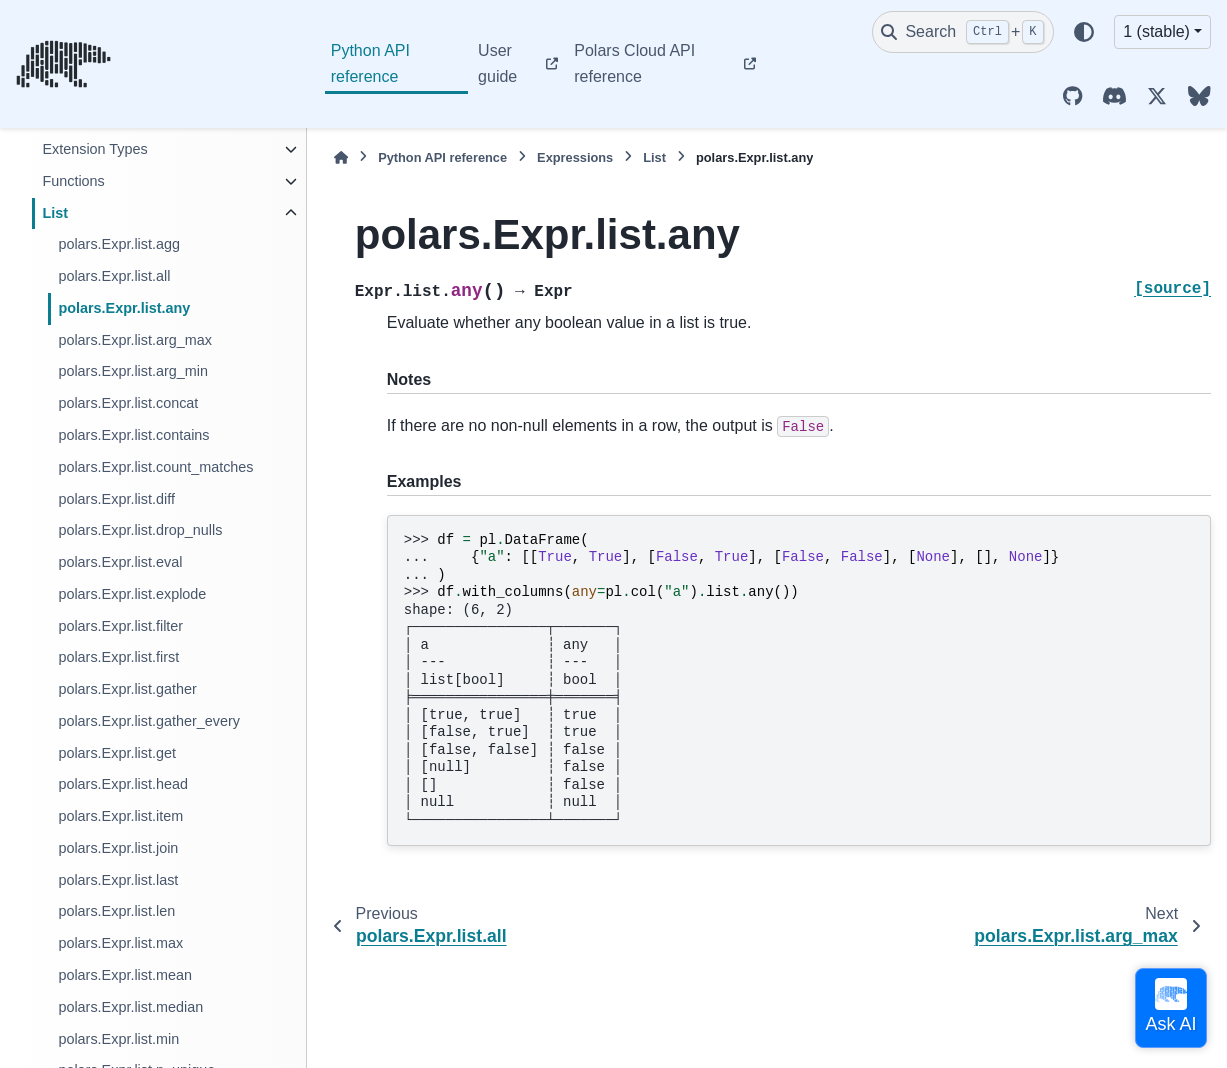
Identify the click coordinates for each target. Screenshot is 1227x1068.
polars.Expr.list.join (118, 848)
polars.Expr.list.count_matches (155, 467)
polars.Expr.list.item (120, 816)
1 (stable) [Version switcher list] (1156, 31)
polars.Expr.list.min (118, 1039)
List (55, 213)
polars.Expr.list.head (123, 784)
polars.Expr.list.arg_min (133, 371)
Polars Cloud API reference (634, 63)
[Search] (963, 32)
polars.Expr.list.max (120, 943)
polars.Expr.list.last (118, 880)
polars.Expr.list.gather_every (149, 721)
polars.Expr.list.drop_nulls (140, 530)
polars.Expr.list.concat (128, 403)
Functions (73, 181)
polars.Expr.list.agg (119, 244)
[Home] (341, 157)
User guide (497, 63)
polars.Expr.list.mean (125, 975)
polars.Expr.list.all (114, 276)
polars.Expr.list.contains (133, 435)
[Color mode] (1084, 32)
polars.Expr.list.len (116, 911)
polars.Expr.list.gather (127, 689)
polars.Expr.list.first (118, 657)
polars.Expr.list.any (124, 308)
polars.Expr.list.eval (120, 562)
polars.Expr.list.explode (132, 594)
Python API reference (370, 63)
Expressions (575, 157)
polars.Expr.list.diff (116, 499)
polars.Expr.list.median (130, 1007)
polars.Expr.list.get (117, 753)
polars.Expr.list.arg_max (135, 340)
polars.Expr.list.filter (120, 626)
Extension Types (94, 149)
